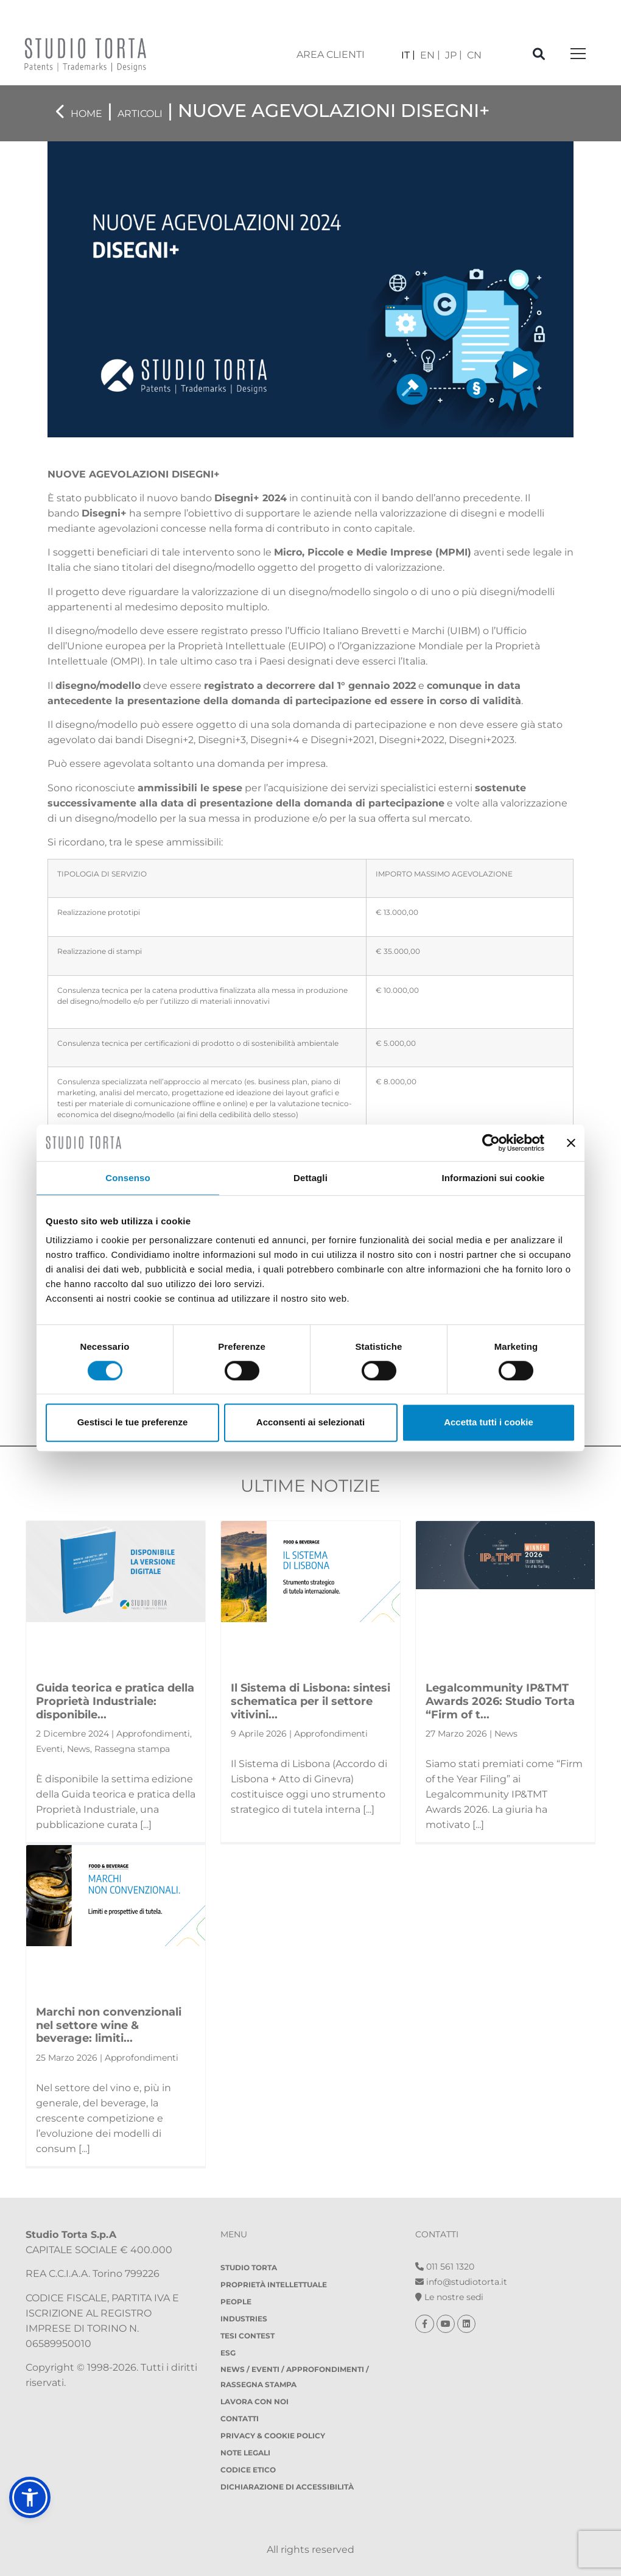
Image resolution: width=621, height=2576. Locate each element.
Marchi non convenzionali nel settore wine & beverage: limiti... (108, 2025)
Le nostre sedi (449, 2297)
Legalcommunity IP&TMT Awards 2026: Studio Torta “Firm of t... (500, 1701)
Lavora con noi (254, 2401)
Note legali (245, 2452)
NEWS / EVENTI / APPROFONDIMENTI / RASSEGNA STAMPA (294, 2377)
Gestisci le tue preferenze (132, 1422)
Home (86, 113)
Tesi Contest (247, 2335)
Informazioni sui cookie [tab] (493, 1178)
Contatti (239, 2418)
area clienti (330, 54)
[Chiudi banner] (571, 1142)
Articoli (140, 113)
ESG (228, 2352)
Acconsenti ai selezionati (310, 1422)
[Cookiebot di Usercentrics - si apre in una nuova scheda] (491, 1143)
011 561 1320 (444, 2266)
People (235, 2301)
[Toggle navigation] (578, 54)
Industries (243, 2318)
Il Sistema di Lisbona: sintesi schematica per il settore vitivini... (310, 1701)
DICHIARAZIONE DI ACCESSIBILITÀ (287, 2486)
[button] (29, 2497)
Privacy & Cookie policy (272, 2435)
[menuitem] (408, 55)
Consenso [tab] (127, 1178)
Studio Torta (248, 2267)
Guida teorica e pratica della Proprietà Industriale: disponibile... (115, 1701)
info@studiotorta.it (461, 2281)
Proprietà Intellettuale (273, 2284)
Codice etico (248, 2469)
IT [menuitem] (405, 55)
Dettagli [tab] (310, 1178)
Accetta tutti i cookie (488, 1422)
